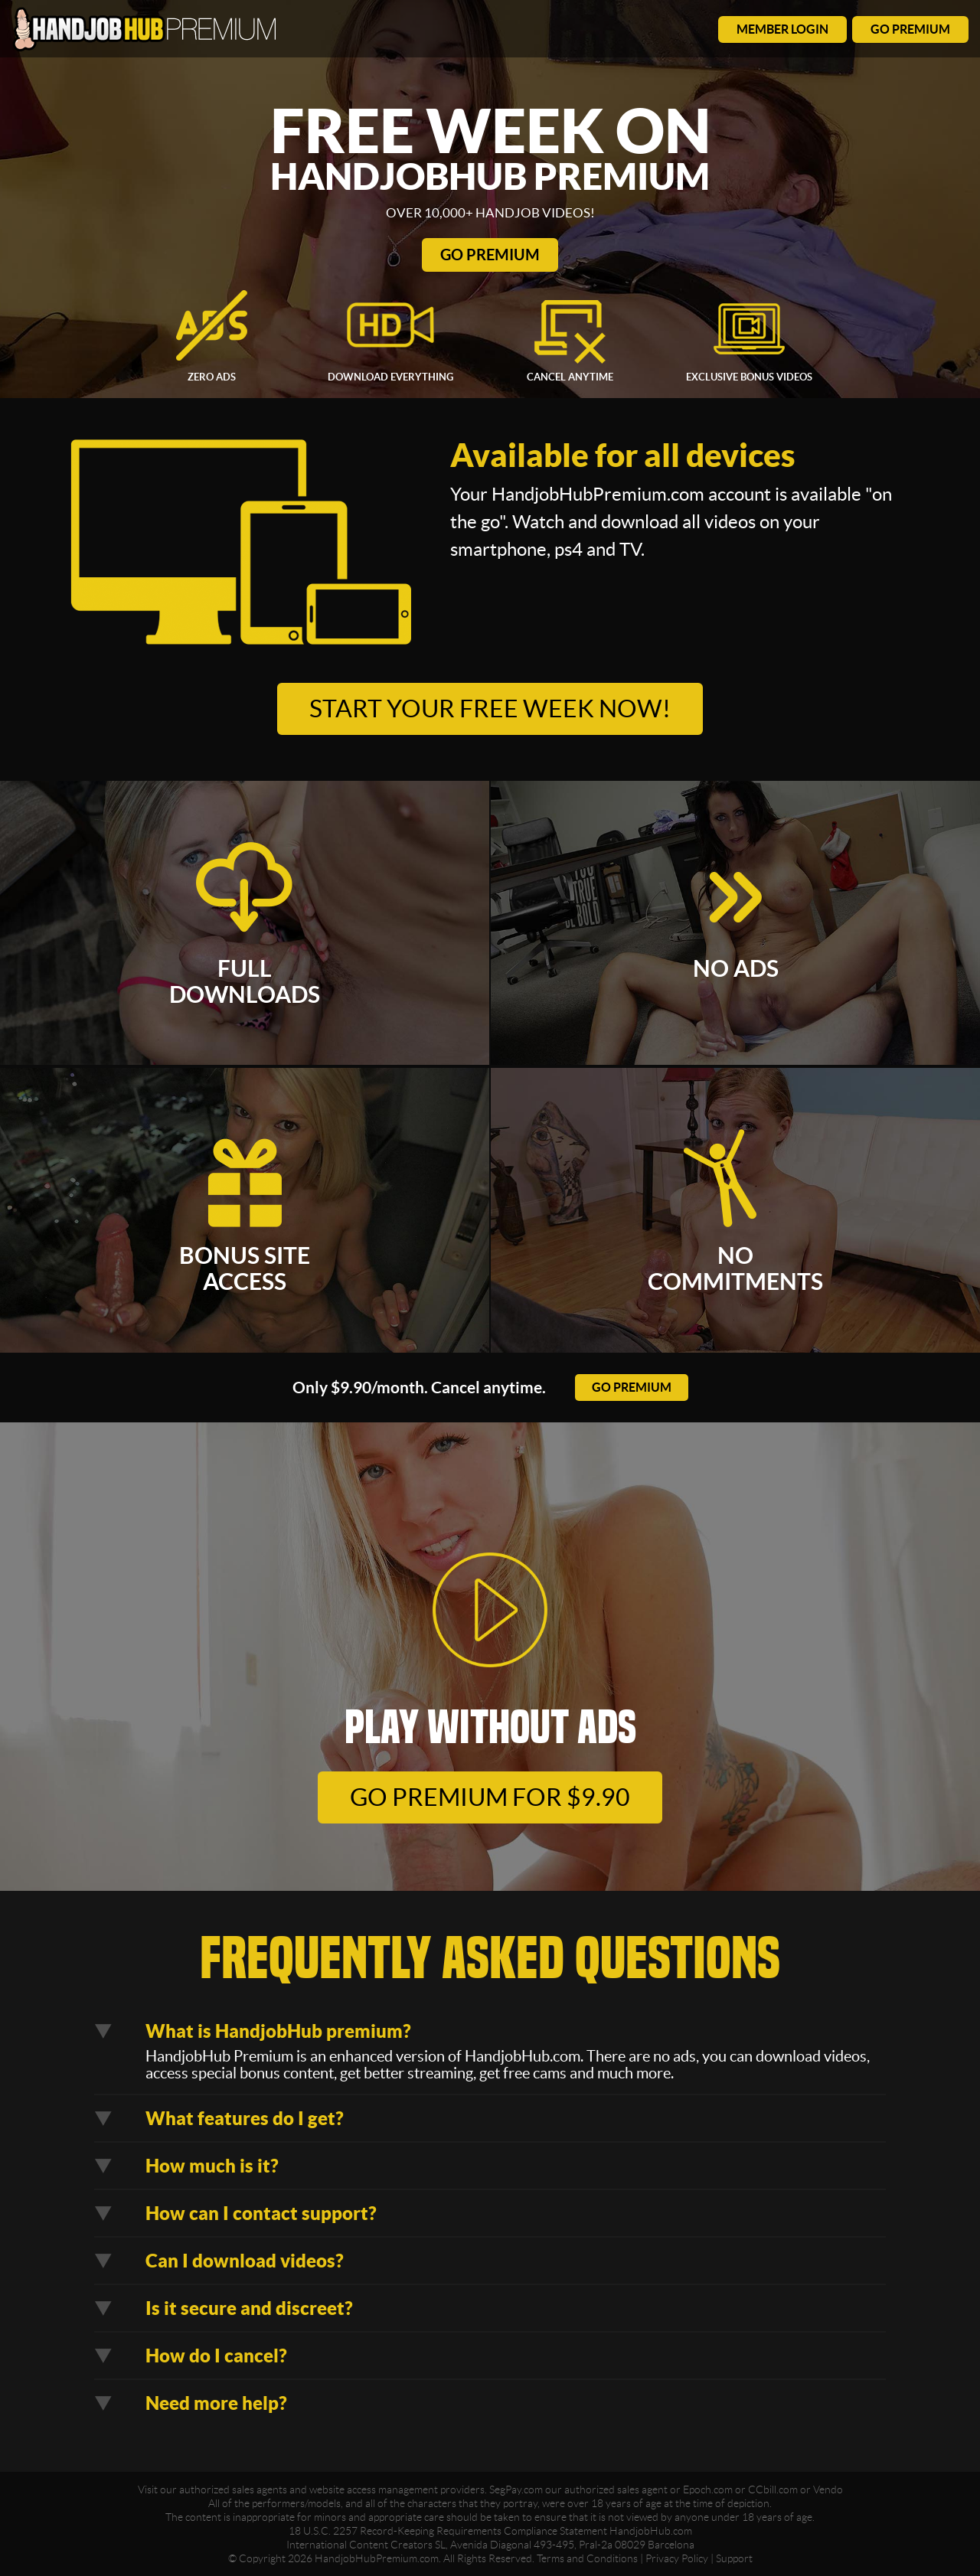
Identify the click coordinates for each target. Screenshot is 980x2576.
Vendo (828, 2489)
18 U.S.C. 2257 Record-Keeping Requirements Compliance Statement (448, 2531)
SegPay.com (516, 2489)
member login (782, 29)
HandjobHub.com (650, 2531)
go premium (910, 29)
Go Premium (490, 254)
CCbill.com (773, 2489)
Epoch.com (708, 2489)
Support (734, 2558)
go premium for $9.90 (490, 1797)
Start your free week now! (490, 708)
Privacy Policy (676, 2558)
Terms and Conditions (587, 2558)
